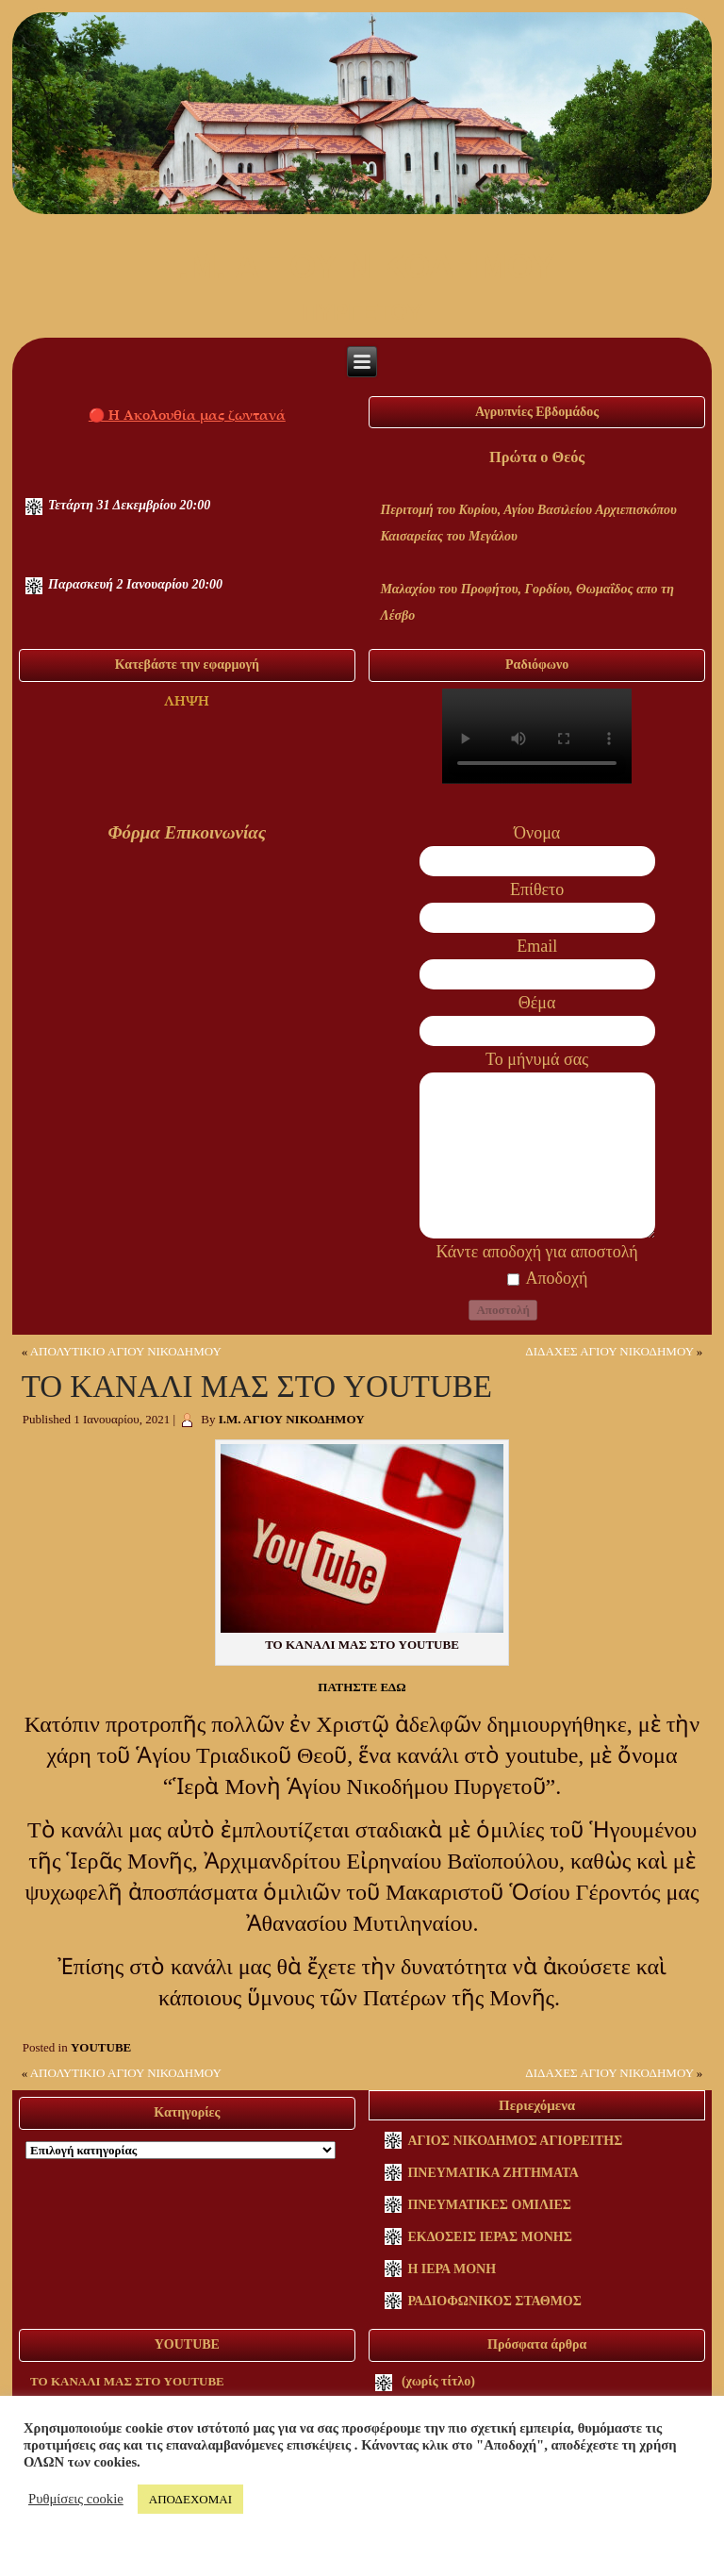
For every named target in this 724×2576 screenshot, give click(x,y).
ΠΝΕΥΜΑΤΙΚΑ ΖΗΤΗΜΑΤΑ (492, 2173)
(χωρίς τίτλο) (438, 2381)
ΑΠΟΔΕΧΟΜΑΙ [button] (190, 2499)
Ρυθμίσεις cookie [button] (75, 2498)
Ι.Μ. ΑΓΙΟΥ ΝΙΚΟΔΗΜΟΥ (292, 1419)
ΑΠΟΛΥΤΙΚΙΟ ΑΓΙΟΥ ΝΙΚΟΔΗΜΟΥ (126, 1351)
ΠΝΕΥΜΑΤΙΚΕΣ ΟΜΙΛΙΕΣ (489, 2205)
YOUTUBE (101, 2047)
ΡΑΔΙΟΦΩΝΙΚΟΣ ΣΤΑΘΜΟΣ (494, 2301)
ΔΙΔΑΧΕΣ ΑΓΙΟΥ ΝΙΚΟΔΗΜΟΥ (609, 1351)
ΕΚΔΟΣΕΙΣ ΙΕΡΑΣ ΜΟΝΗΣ (489, 2237)
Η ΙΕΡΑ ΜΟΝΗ (451, 2269)
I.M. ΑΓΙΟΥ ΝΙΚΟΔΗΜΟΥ (362, 266)
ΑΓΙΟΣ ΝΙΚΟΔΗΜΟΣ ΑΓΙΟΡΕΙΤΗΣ (514, 2141)
